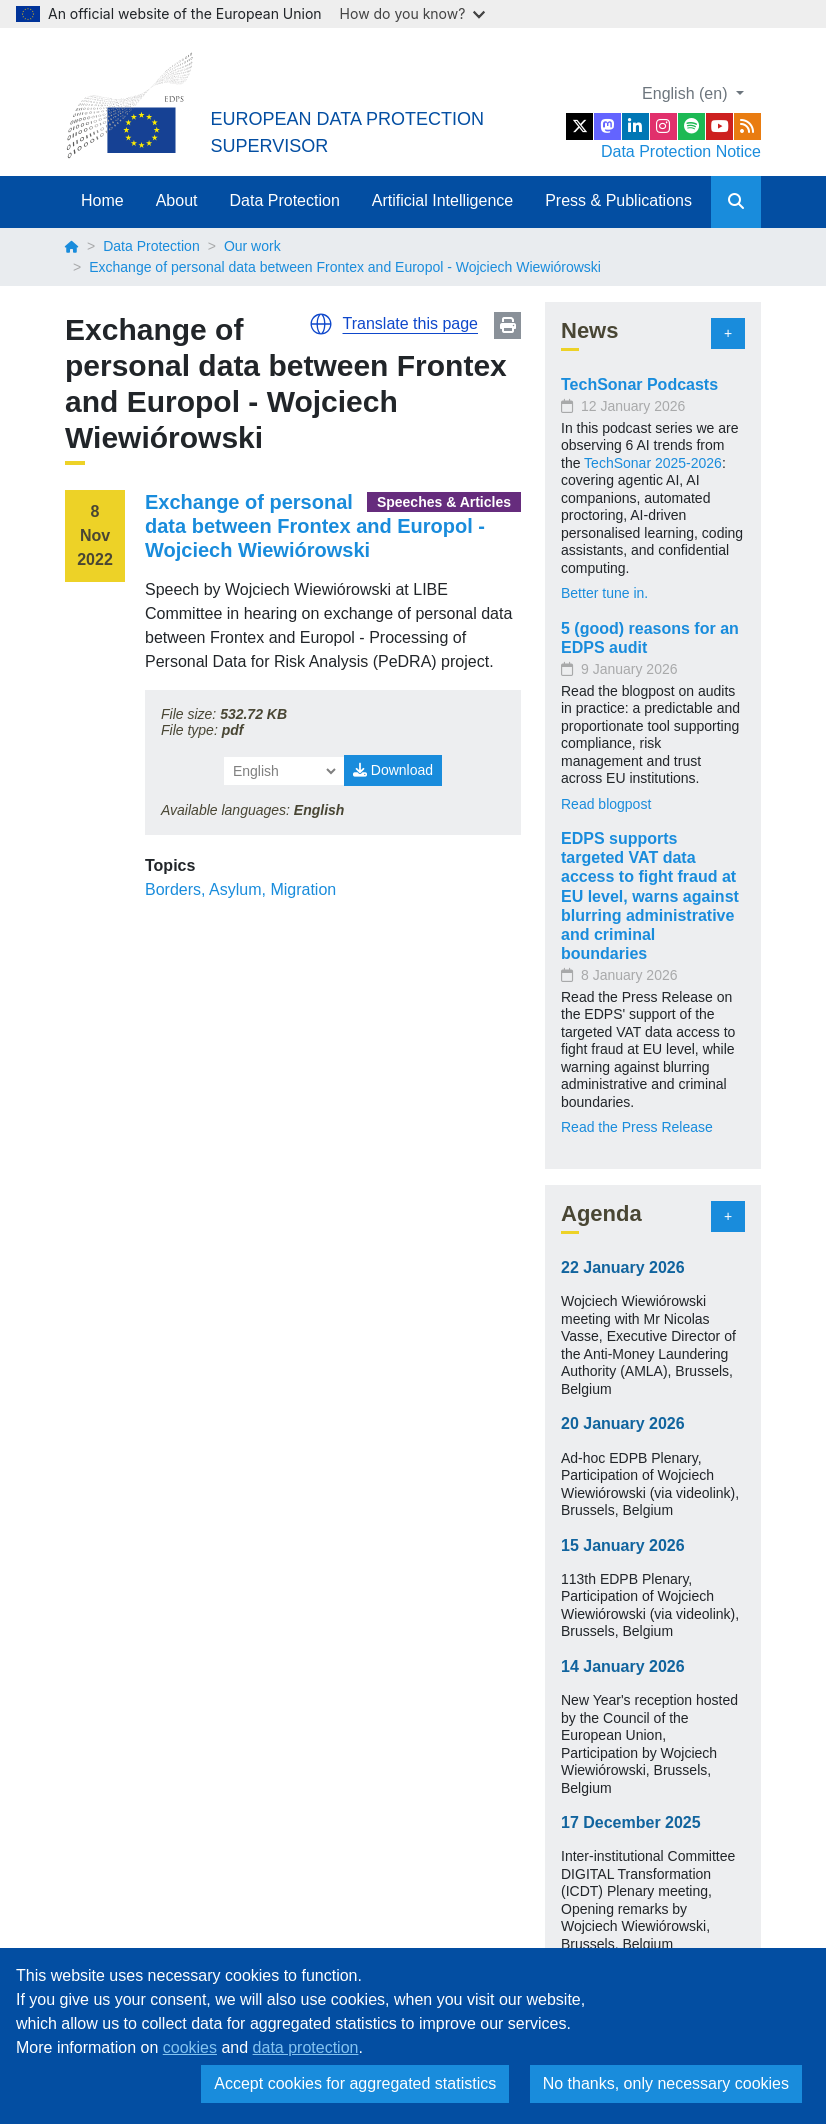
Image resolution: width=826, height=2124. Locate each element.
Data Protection (285, 200)
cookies (190, 2047)
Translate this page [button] (410, 323)
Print (507, 325)
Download (393, 770)
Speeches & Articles (444, 502)
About (177, 200)
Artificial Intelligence (442, 200)
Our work (252, 246)
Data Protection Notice (681, 151)
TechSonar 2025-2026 (653, 463)
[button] (321, 324)
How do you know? (413, 13)
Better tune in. (604, 593)
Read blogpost (606, 804)
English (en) (687, 93)
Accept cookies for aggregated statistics (355, 2083)
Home (102, 200)
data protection (306, 2047)
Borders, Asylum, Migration (240, 889)
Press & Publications (618, 200)
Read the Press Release (637, 1127)
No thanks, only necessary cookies (666, 2083)
